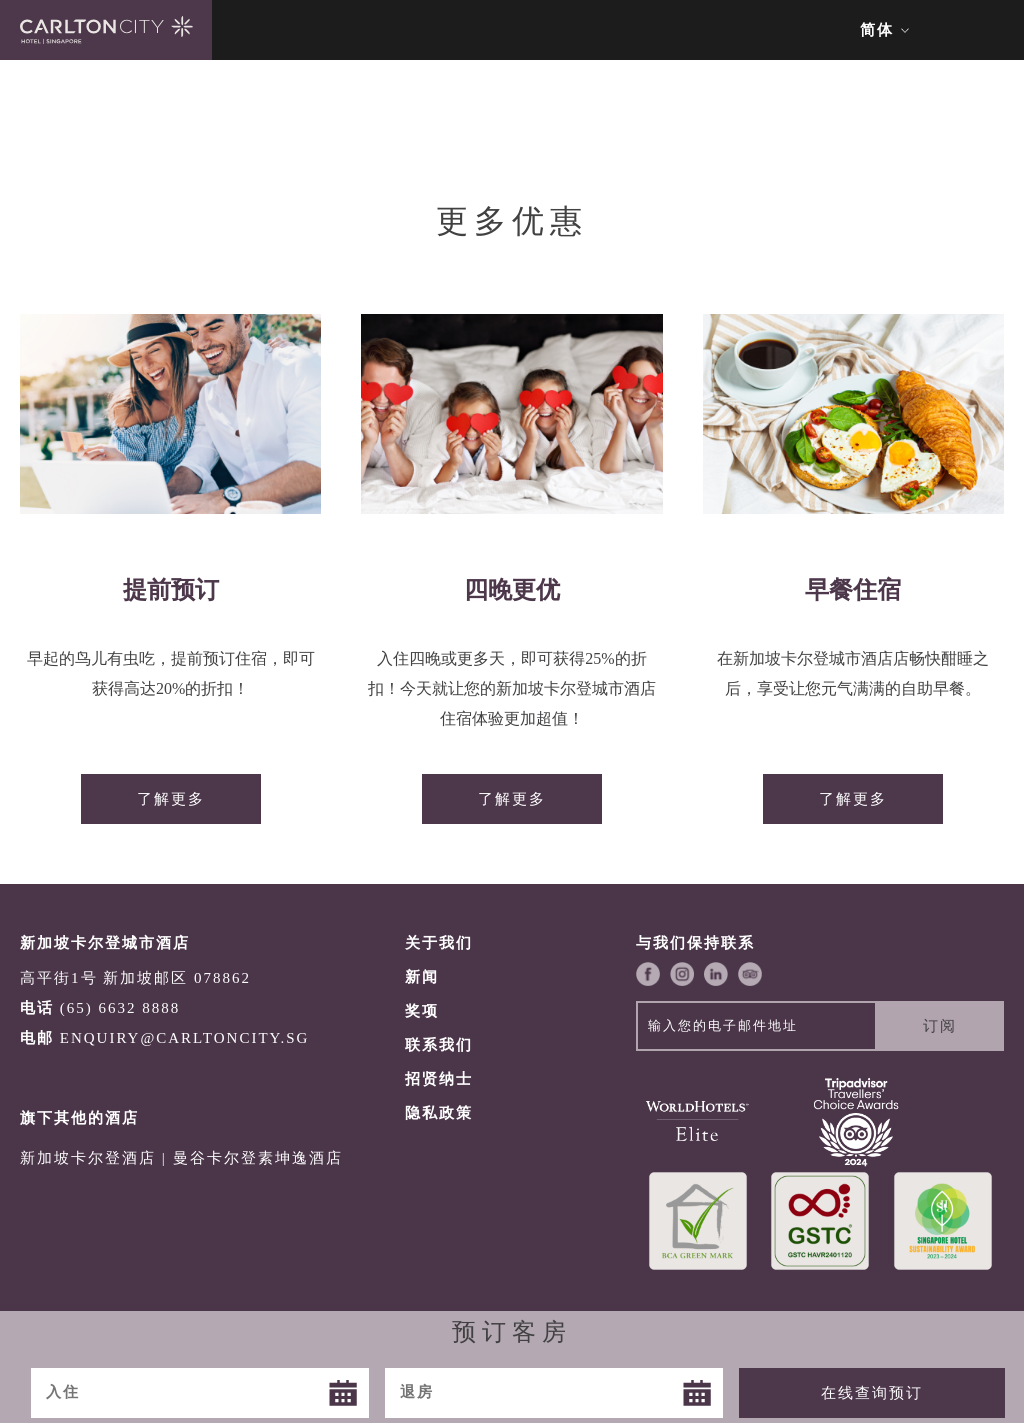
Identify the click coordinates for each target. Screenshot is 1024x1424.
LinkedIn (716, 974)
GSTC (820, 1221)
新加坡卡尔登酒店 (88, 1158)
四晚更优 (512, 590)
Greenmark (697, 1221)
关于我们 (439, 943)
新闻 (422, 977)
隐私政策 (439, 1113)
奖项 (422, 1011)
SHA (942, 1221)
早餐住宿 (853, 590)
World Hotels (697, 1121)
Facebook (648, 974)
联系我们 (439, 1045)
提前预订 (171, 590)
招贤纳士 (439, 1079)
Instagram (682, 974)
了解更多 (171, 799)
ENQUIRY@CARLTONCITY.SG (185, 1038)
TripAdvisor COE (856, 1121)
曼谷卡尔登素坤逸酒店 (258, 1158)
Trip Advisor (750, 974)
